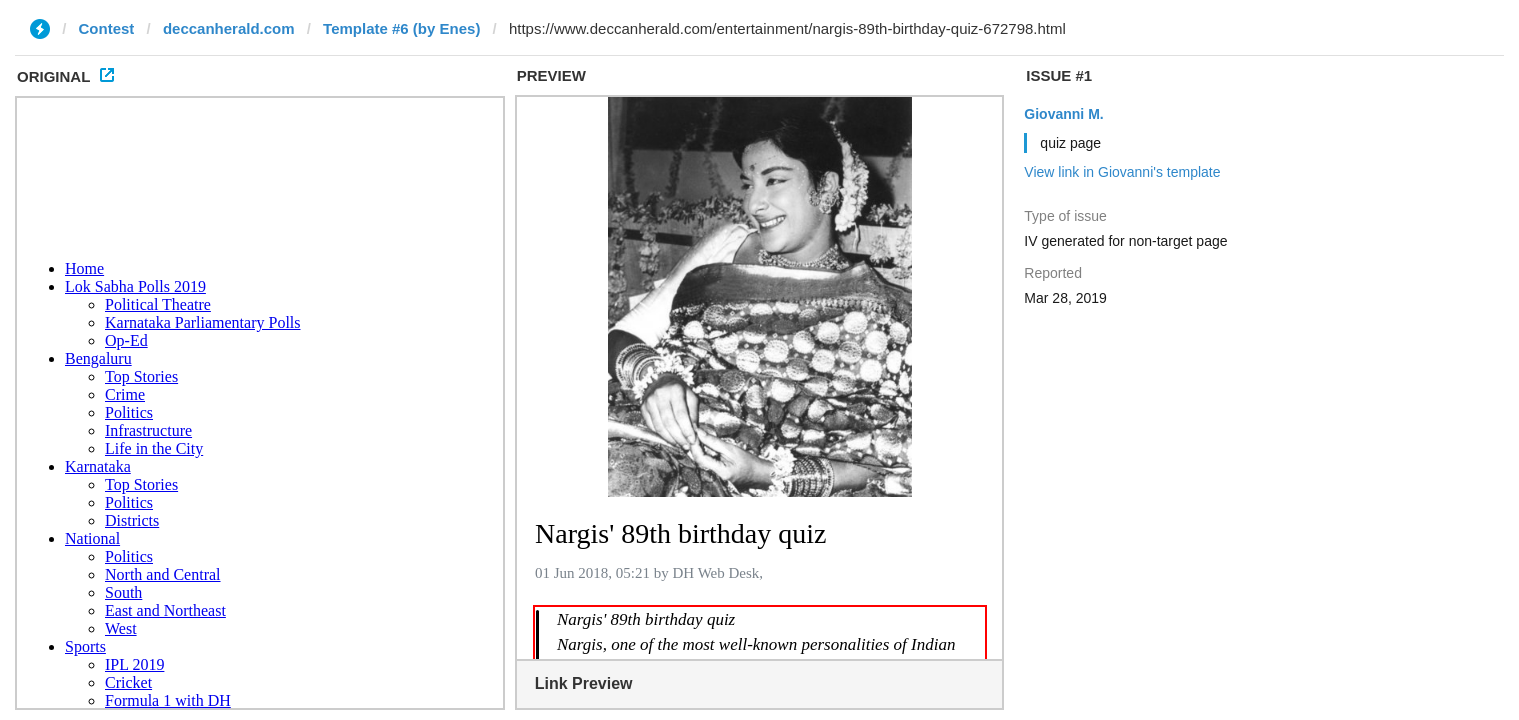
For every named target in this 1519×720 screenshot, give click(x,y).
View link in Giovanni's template (1122, 172)
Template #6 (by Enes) (401, 28)
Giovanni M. (1063, 114)
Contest (107, 28)
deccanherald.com (229, 28)
